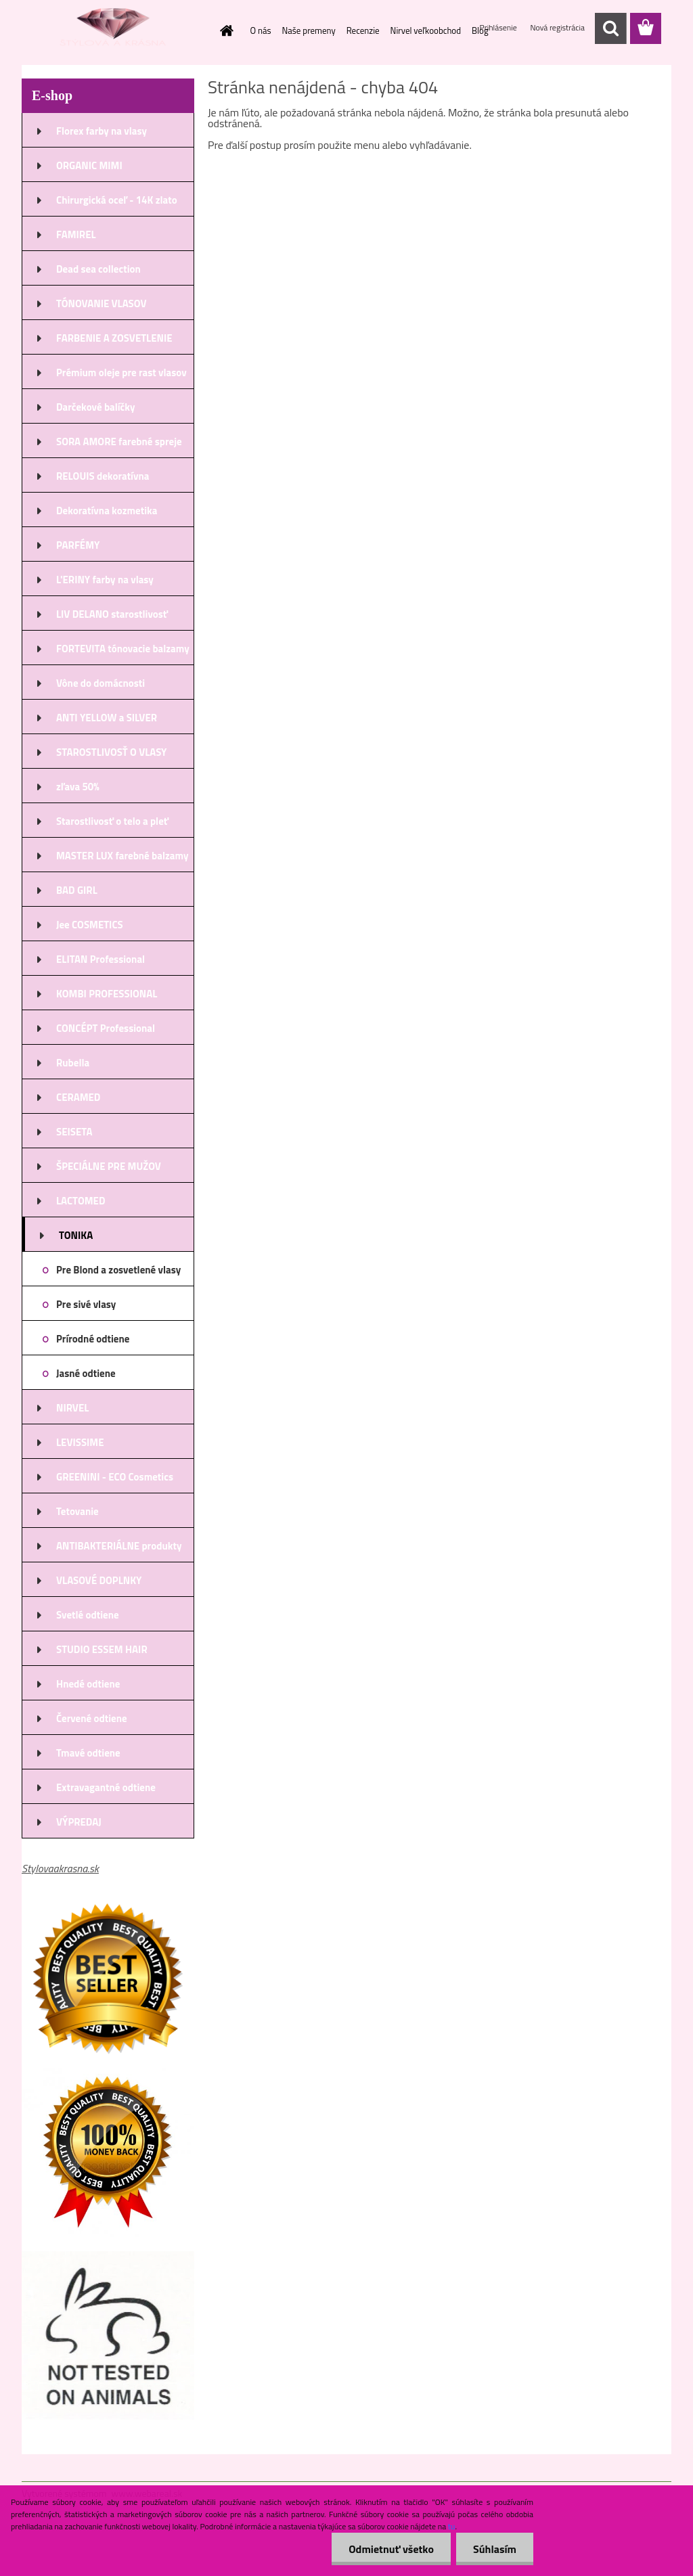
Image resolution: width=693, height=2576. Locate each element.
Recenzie (363, 30)
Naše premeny (309, 30)
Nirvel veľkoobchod (426, 30)
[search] (610, 28)
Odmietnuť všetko (391, 2549)
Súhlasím (494, 2549)
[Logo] (115, 29)
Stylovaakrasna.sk (60, 1868)
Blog (480, 30)
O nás (260, 30)
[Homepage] (224, 30)
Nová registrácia (557, 27)
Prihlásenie (499, 27)
